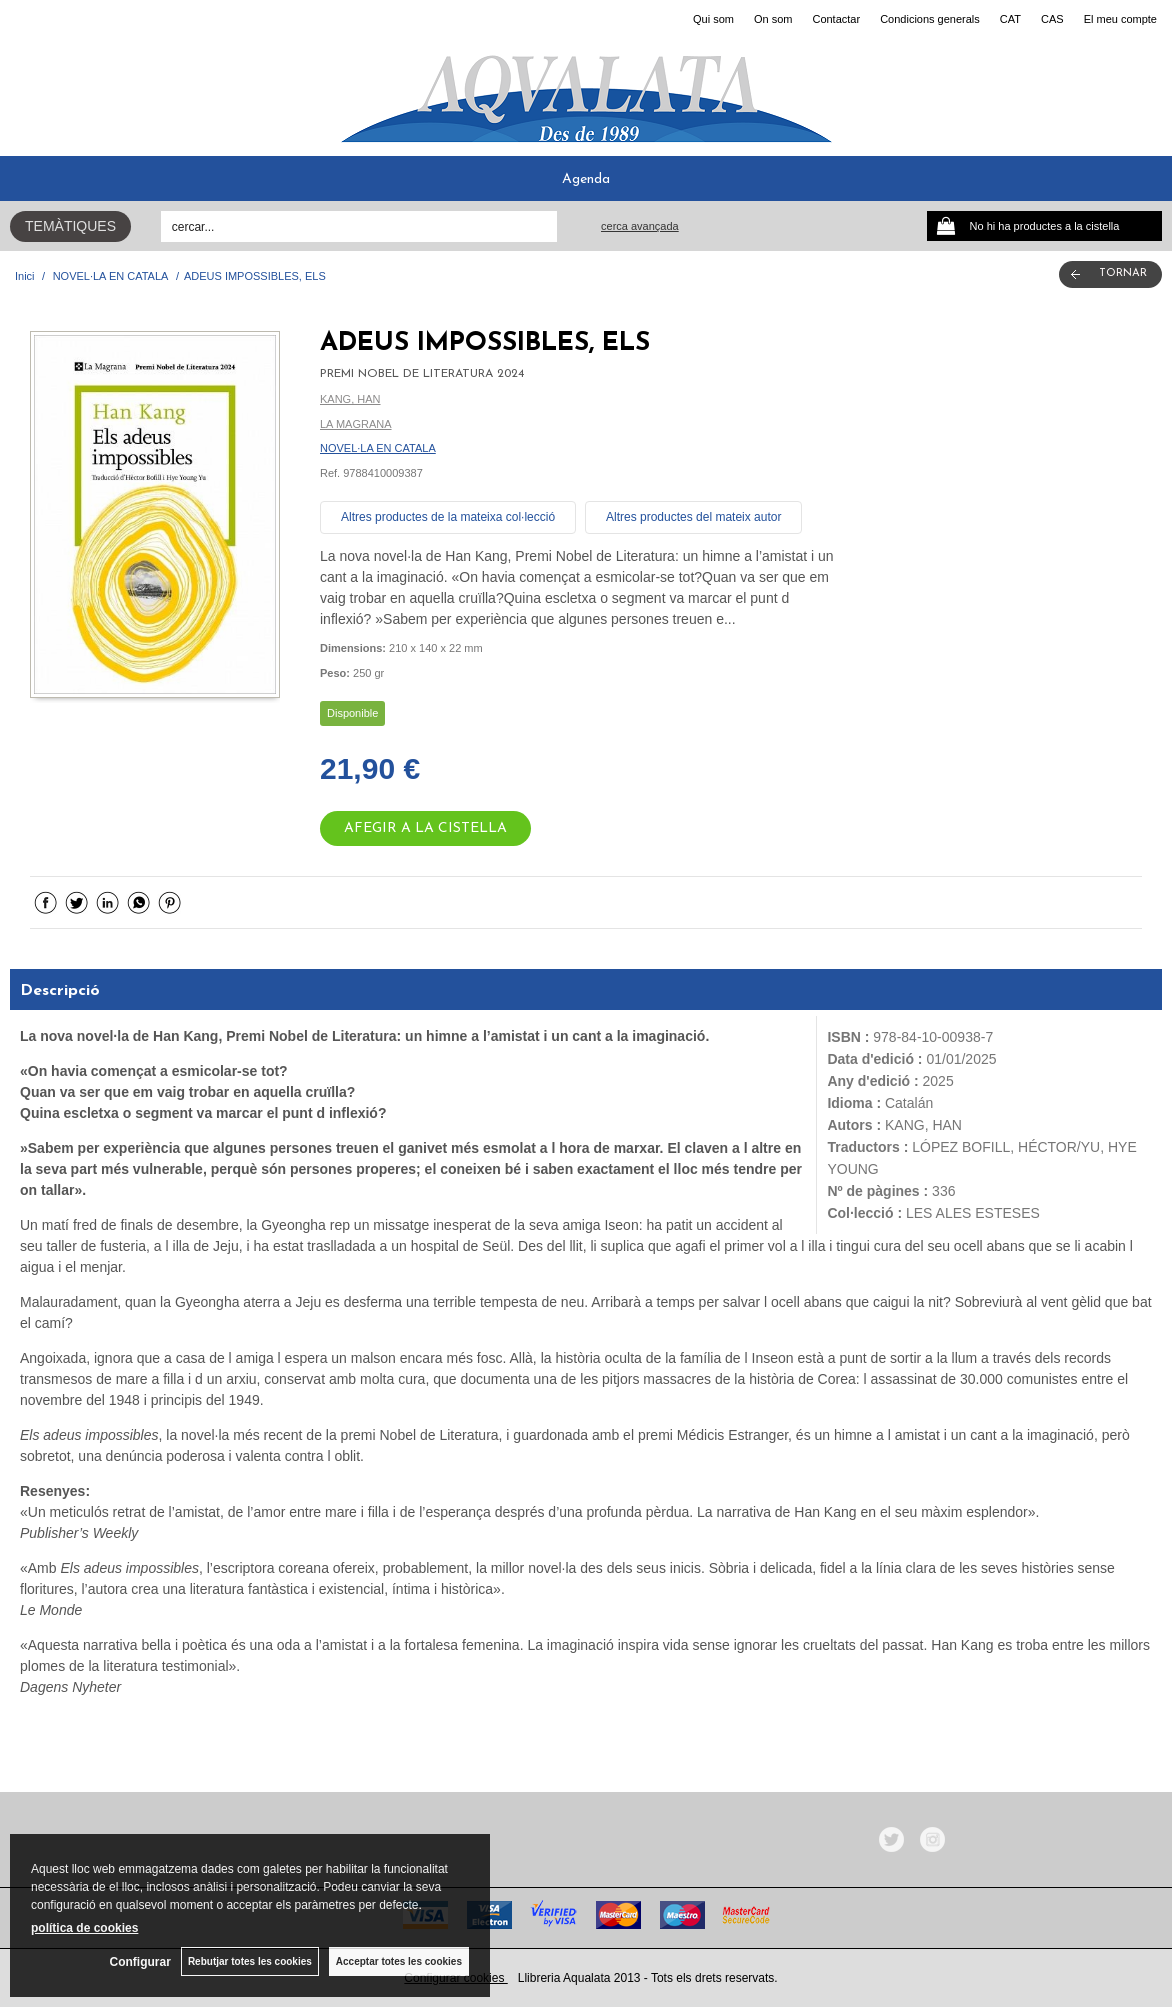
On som (773, 19)
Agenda (586, 179)
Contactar (836, 19)
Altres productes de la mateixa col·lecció (448, 517)
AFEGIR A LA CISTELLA (425, 828)
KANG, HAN (350, 399)
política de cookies (84, 1928)
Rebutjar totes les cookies (250, 1961)
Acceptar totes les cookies (399, 1961)
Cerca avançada (640, 226)
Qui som (713, 19)
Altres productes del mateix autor (693, 517)
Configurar (140, 1962)
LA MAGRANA (356, 424)
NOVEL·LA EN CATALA (378, 448)
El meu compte (1120, 19)
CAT (1010, 19)
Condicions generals (930, 19)
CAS (1052, 19)
